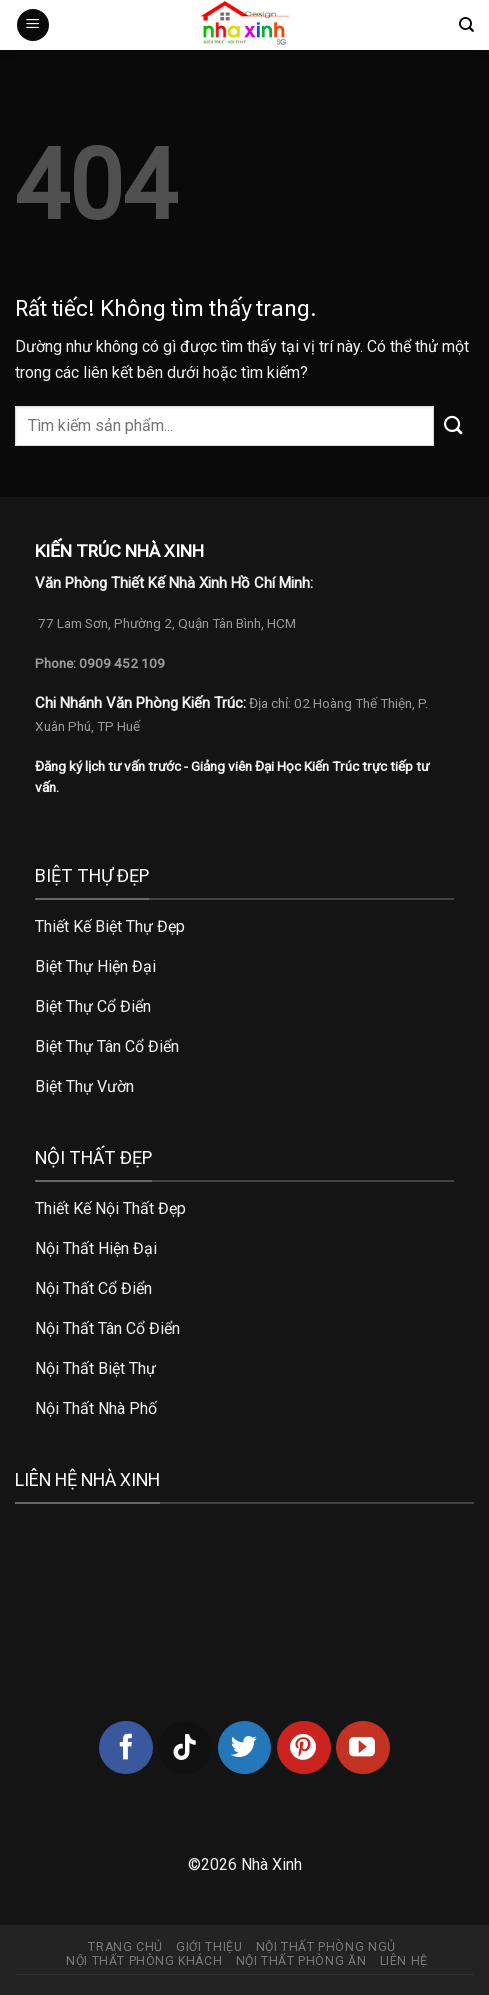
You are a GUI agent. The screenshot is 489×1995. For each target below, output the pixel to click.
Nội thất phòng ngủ (326, 1947)
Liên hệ (404, 1961)
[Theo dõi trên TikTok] (185, 1748)
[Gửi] (454, 425)
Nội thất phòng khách (144, 1961)
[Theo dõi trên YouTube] (363, 1748)
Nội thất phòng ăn (301, 1961)
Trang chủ (125, 1947)
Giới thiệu (209, 1947)
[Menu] (33, 25)
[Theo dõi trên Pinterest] (304, 1748)
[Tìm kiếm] (466, 25)
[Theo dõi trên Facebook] (126, 1748)
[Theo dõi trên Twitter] (245, 1748)
